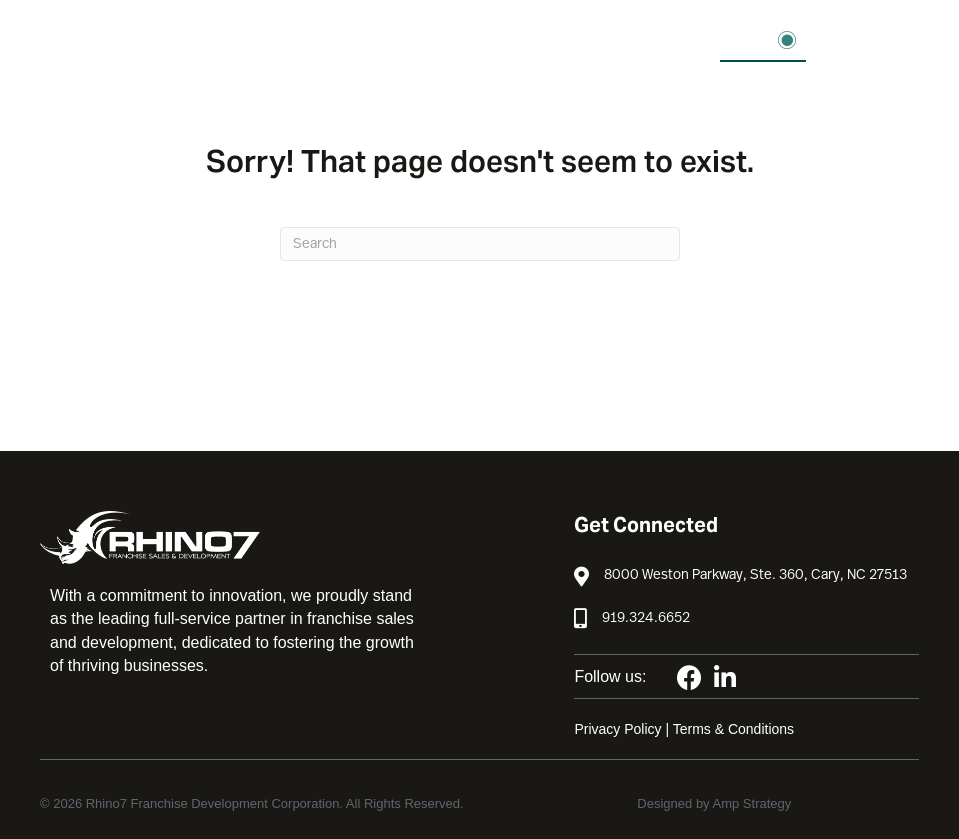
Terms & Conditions (733, 729)
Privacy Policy (617, 729)
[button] (763, 41)
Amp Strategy (752, 803)
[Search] (480, 244)
